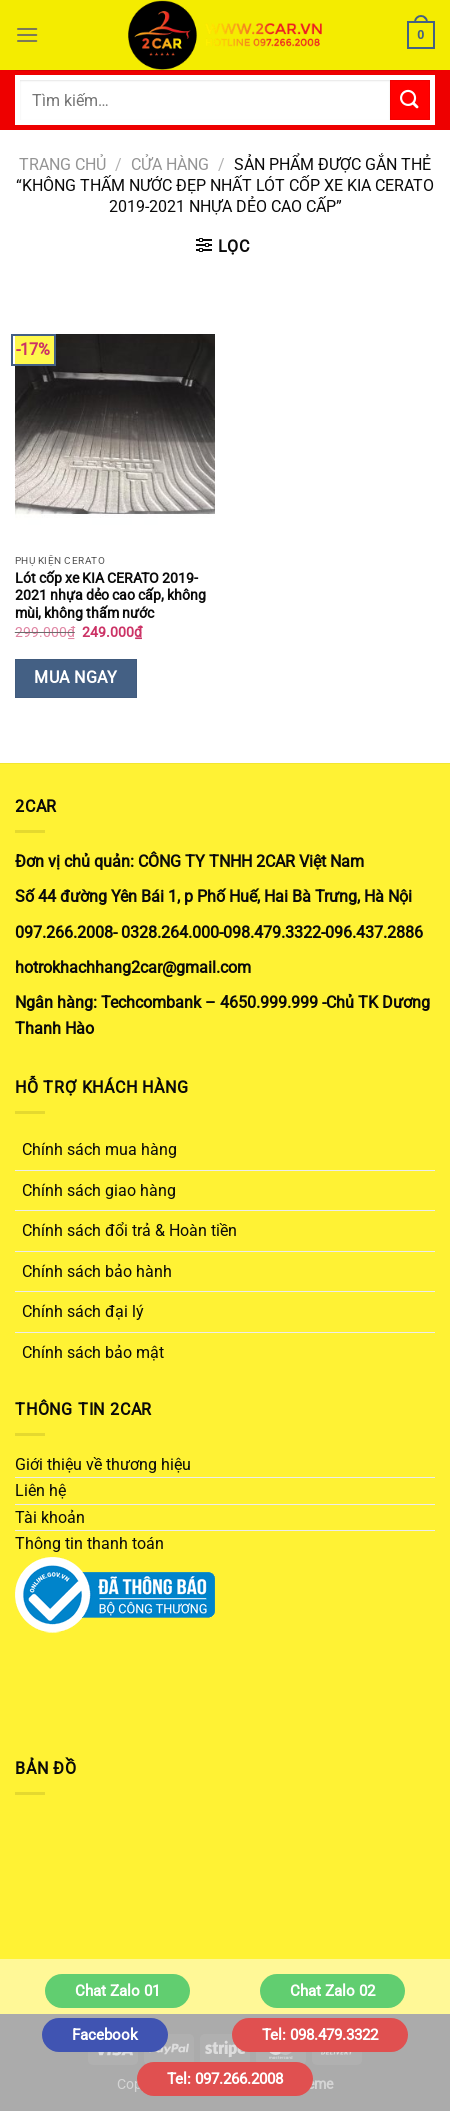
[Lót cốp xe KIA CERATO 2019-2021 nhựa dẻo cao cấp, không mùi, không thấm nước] (115, 424)
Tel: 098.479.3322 (320, 2035)
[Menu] (27, 34)
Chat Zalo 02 (332, 1991)
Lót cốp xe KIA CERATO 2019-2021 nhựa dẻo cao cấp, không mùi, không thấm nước (110, 595)
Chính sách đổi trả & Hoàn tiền (129, 1230)
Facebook (105, 2035)
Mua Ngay (75, 678)
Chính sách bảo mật (93, 1352)
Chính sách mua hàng (99, 1149)
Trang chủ (62, 164)
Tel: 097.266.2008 (225, 2079)
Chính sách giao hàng (99, 1190)
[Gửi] (410, 99)
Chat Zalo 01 (117, 1991)
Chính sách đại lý (83, 1311)
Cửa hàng (170, 164)
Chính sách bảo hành (97, 1271)
